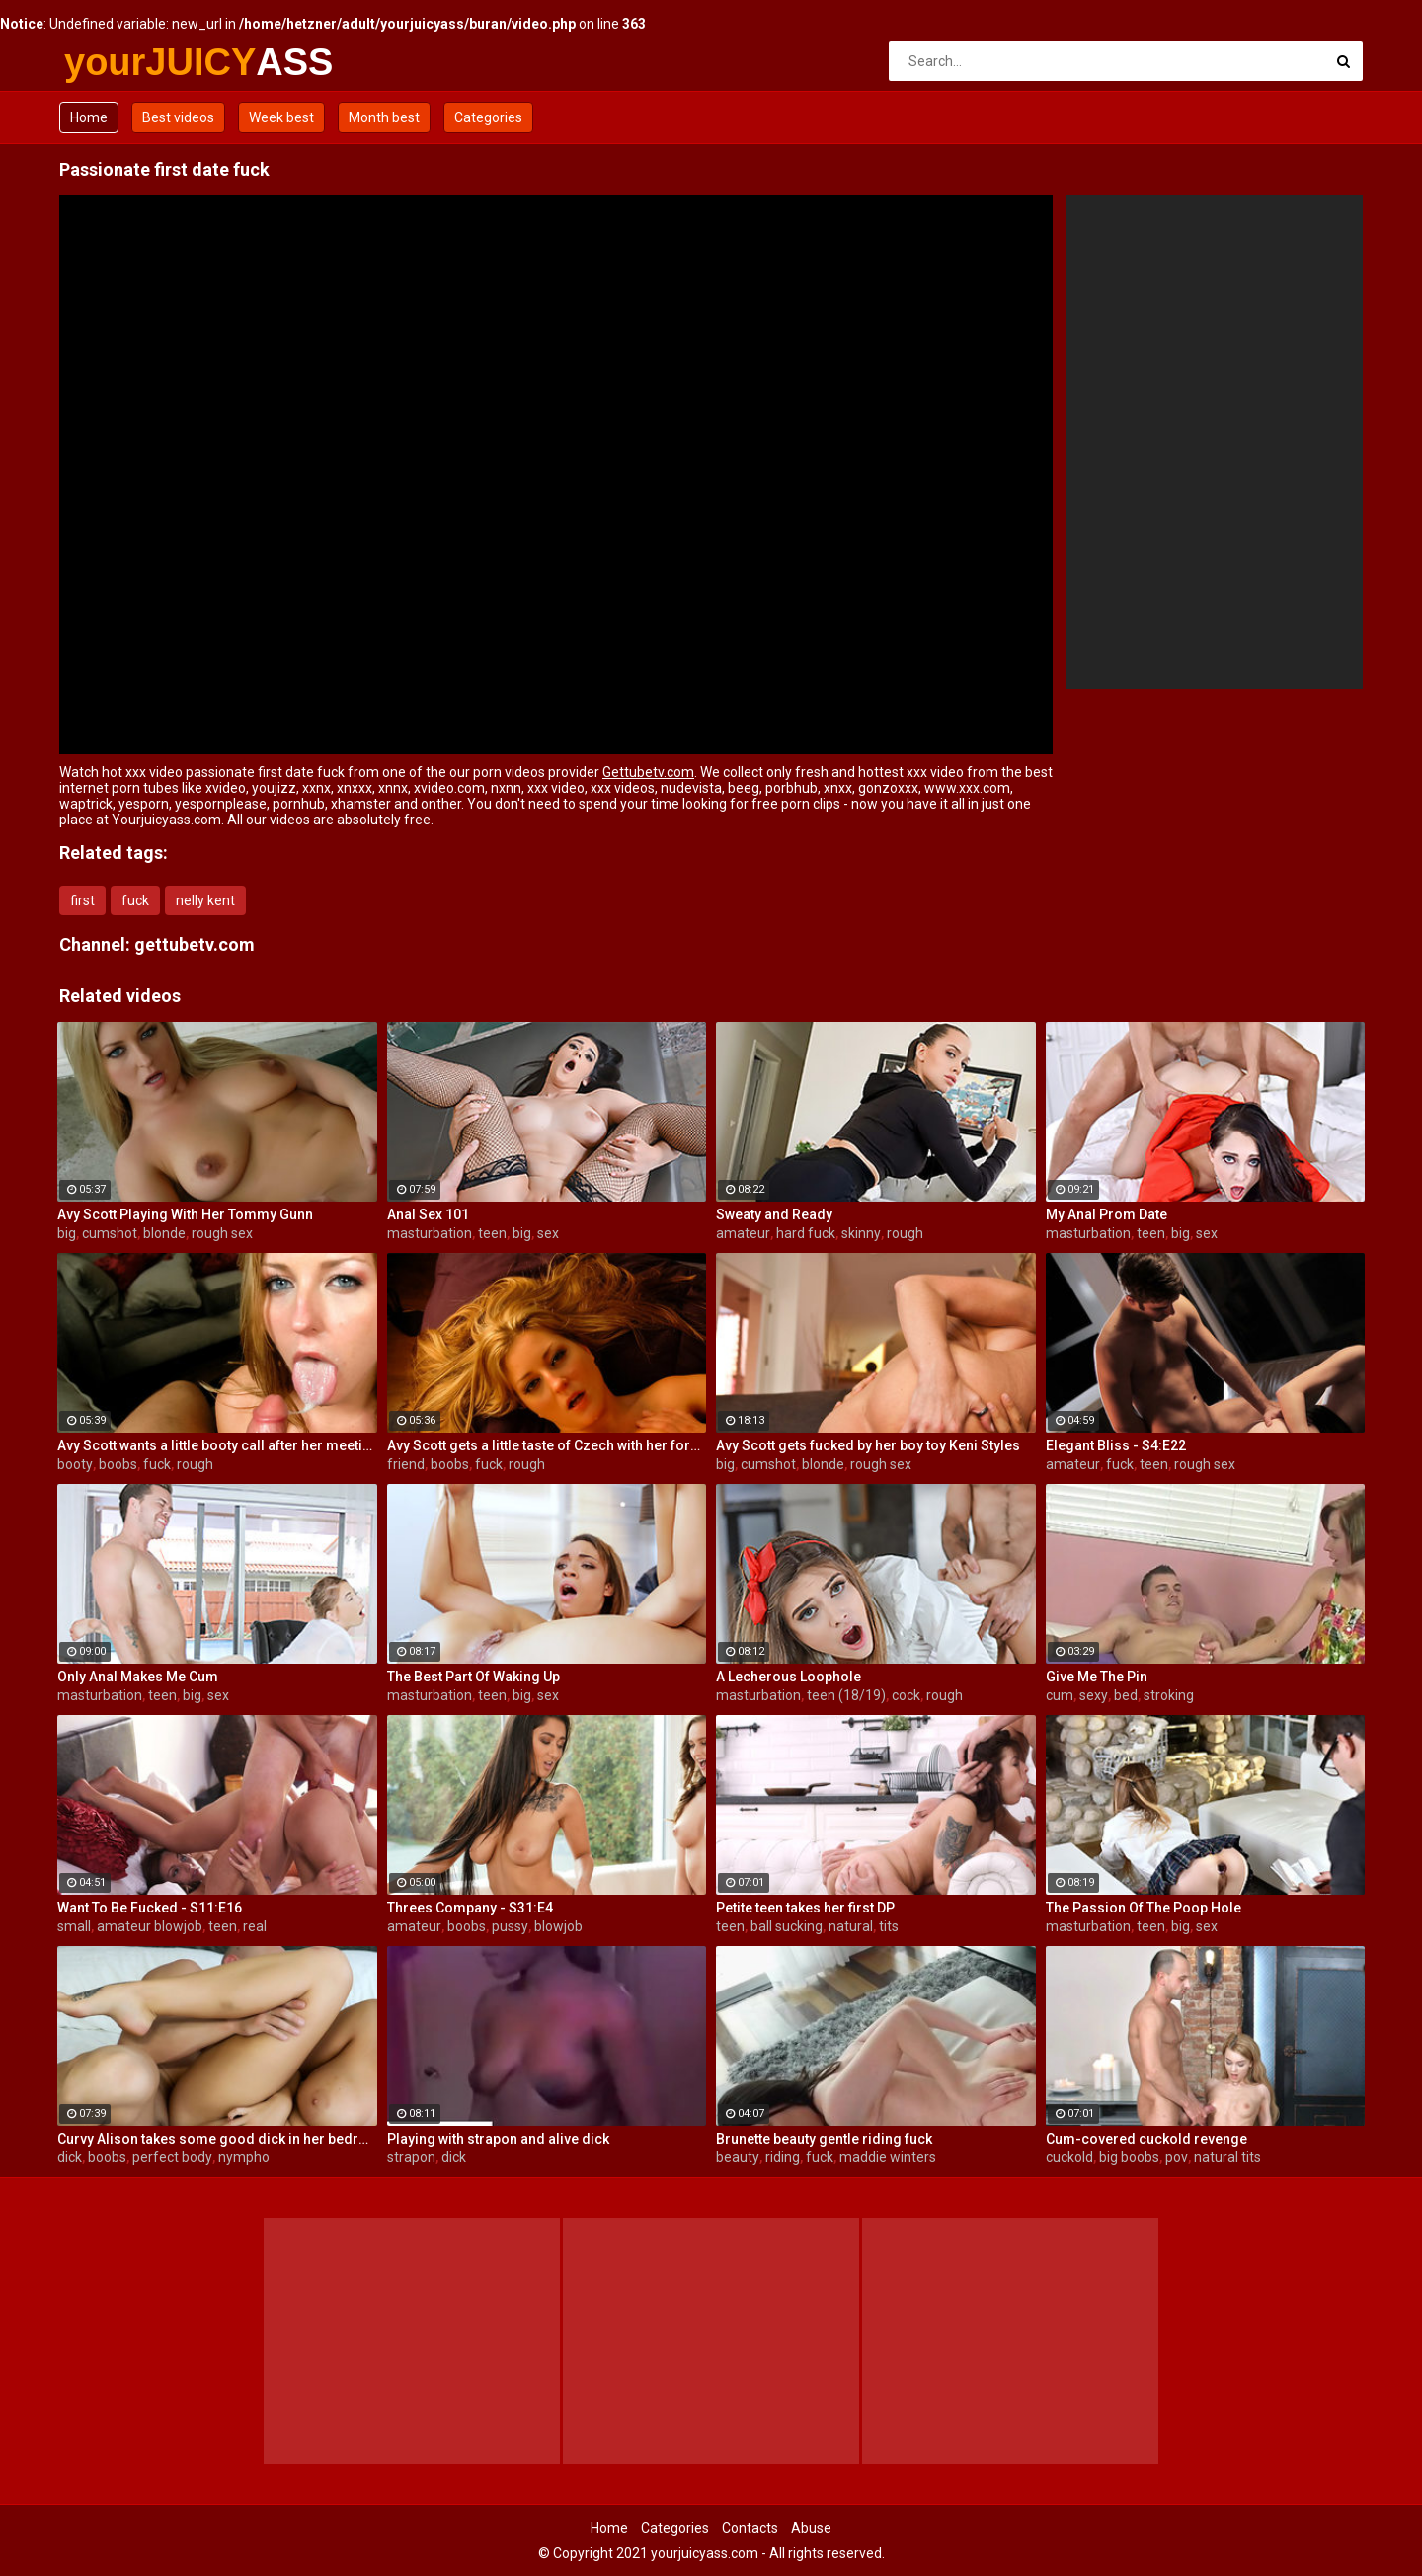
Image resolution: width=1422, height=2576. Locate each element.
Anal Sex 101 (428, 1214)
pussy (510, 1926)
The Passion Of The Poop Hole (1143, 1907)
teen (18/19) (846, 1695)
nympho (244, 2157)
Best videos (178, 117)
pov (1176, 2157)
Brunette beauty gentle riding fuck (824, 2139)
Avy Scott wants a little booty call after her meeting (217, 1445)
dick (69, 2157)
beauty (737, 2157)
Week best (281, 117)
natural (851, 1926)
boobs (118, 1464)
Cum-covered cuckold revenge (1146, 2139)
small (74, 1926)
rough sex (222, 1233)
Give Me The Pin (1096, 1676)
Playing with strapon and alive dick (498, 2139)
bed (1126, 1695)
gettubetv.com (194, 944)
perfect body (172, 2157)
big (66, 1233)
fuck (135, 900)
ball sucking (786, 1926)
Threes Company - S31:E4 (470, 1907)
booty (75, 1464)
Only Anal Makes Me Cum (137, 1676)
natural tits (1227, 2157)
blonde (164, 1233)
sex (548, 1233)
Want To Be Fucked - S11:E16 (149, 1907)
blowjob (558, 1926)
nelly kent (205, 900)
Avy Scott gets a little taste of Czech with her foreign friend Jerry (547, 1445)
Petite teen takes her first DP (805, 1907)
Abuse (811, 2528)
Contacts (750, 2528)
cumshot (109, 1233)
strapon (411, 2157)
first (82, 900)
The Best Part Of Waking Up (473, 1676)
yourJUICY (116, 62)
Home (89, 117)
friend (406, 1464)
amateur (743, 1233)
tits (889, 1926)
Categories (488, 117)
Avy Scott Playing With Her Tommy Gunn (185, 1214)
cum (1059, 1695)
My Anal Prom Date (1106, 1214)
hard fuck (805, 1233)
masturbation (429, 1233)
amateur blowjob (149, 1926)
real (255, 1926)
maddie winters (887, 2157)
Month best (384, 117)
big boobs (1129, 2157)
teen (492, 1233)
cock (906, 1695)
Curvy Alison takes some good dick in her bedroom (217, 2139)
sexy (1093, 1695)
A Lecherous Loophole (788, 1676)
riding (782, 2157)
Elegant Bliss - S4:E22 (1116, 1445)
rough (905, 1233)
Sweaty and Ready (774, 1214)
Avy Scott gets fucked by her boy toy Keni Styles (868, 1445)
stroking (1169, 1695)
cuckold (1069, 2157)
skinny (861, 1233)
